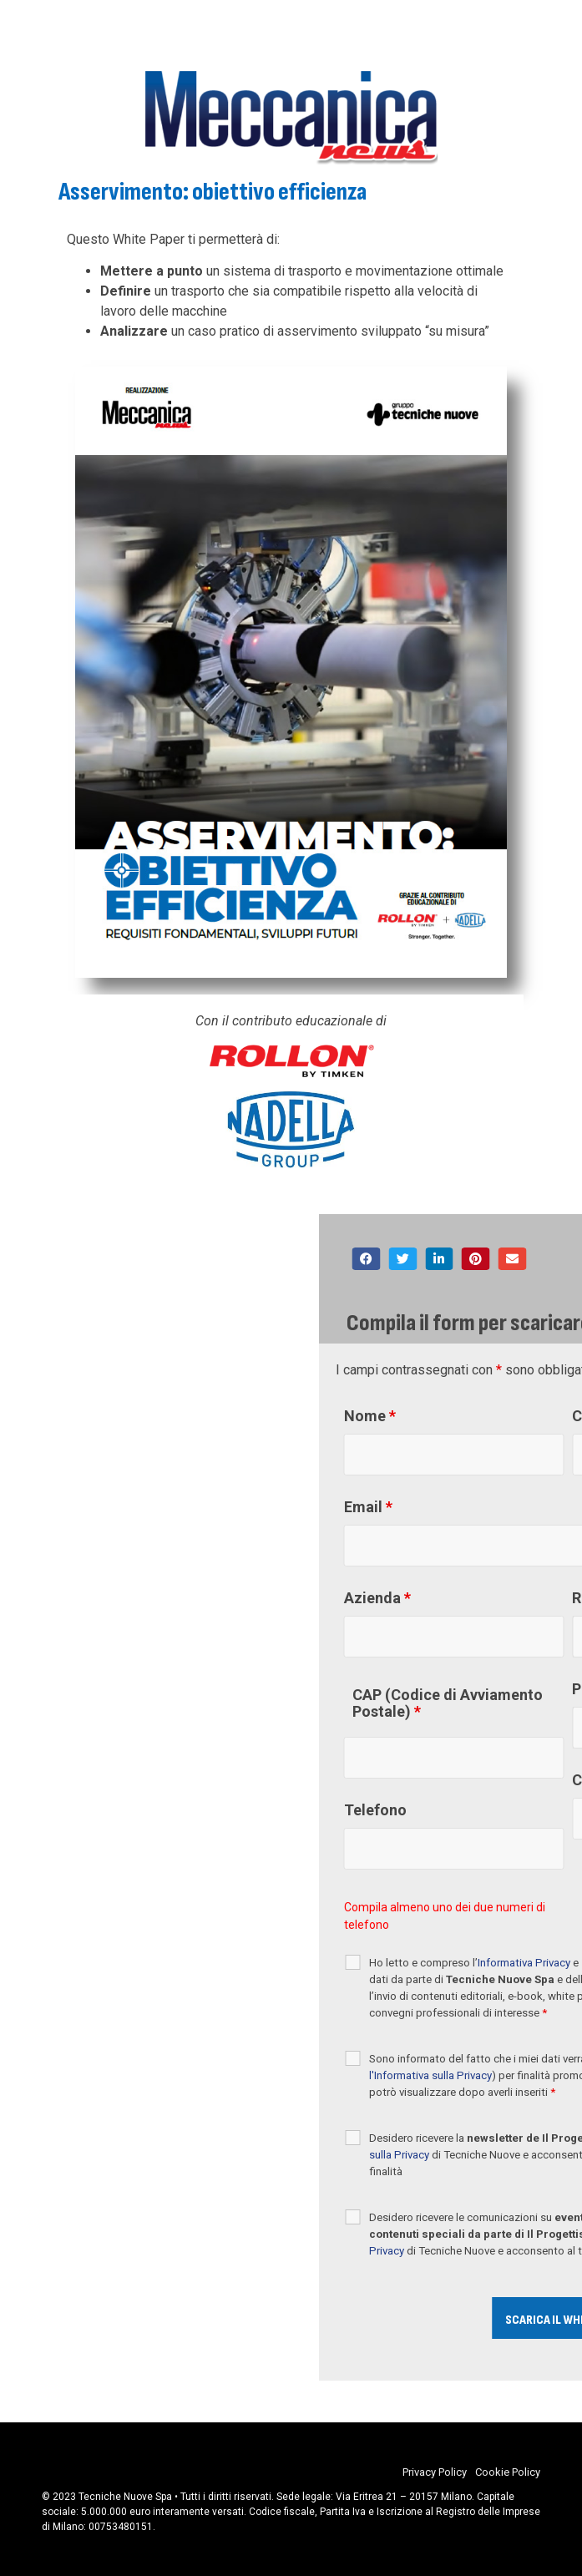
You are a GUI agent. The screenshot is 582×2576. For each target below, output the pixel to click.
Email (488, 1507)
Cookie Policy (507, 2472)
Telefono (495, 1810)
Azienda (497, 1598)
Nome (490, 1416)
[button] (487, 1259)
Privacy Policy (434, 2472)
